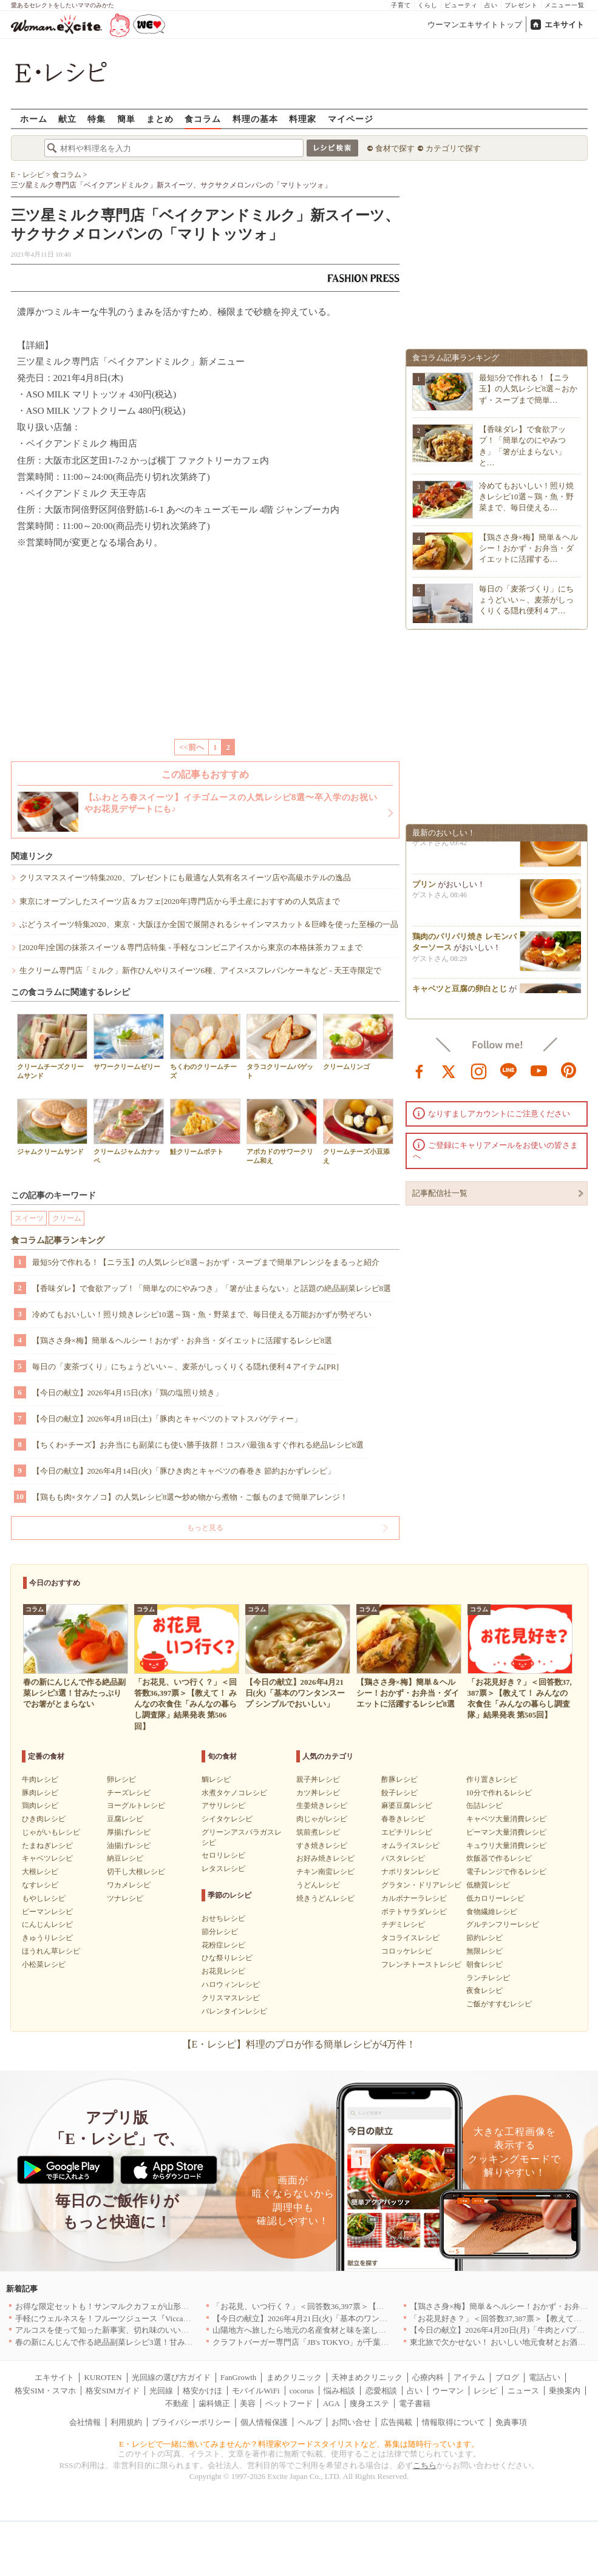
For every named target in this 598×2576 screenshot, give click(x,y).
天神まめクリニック (367, 2377)
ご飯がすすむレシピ (499, 2004)
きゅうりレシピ (47, 1938)
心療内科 (428, 2377)
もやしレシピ (44, 1898)
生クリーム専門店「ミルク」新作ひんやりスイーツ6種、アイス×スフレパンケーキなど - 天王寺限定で (200, 970)
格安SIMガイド (112, 2390)
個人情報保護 (264, 2422)
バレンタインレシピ (234, 2011)
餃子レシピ (399, 1793)
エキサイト (564, 24)
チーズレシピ (129, 1793)
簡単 (126, 118)
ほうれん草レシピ (51, 1951)
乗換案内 (564, 2390)
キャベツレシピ (47, 1858)
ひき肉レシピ (44, 1819)
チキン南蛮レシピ (325, 1871)
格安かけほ (202, 2390)
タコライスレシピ (410, 1938)
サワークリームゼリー (128, 1042)
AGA (331, 2403)
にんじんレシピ (47, 1924)
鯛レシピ (216, 1779)
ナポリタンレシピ (410, 1871)
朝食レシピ (484, 1964)
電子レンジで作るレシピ (506, 1871)
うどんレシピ (318, 1885)
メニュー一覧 (565, 5)
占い (491, 5)
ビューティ (461, 5)
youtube (539, 1070)
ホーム (33, 118)
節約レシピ (484, 1938)
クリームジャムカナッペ (128, 1131)
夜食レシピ (484, 1990)
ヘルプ (310, 2422)
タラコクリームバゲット (281, 1046)
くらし (428, 5)
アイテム (469, 2377)
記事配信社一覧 (439, 1193)
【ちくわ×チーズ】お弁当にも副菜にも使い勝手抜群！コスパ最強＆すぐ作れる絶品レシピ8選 (198, 1444)
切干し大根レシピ (136, 1871)
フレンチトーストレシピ (421, 1964)
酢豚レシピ (399, 1779)
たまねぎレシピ (47, 1845)
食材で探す (395, 148)
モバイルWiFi (255, 2390)
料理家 (302, 118)
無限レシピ (484, 1951)
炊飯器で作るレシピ (499, 1858)
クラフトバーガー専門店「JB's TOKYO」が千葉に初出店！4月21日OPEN (340, 2342)
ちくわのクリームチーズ (205, 1046)
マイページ (350, 118)
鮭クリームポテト (205, 1127)
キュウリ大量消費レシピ (506, 1845)
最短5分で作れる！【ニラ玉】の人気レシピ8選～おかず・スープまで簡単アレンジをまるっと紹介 (205, 1262)
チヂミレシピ (403, 1924)
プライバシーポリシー (191, 2422)
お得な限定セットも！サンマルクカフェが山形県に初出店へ (121, 2306)
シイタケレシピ (227, 1819)
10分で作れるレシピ (499, 1793)
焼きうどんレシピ (325, 1898)
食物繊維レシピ (491, 1911)
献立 (67, 118)
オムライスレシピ (410, 1845)
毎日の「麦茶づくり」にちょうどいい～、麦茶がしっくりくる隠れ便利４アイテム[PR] (185, 1366)
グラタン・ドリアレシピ (421, 1885)
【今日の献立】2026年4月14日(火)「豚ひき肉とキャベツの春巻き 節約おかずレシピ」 (183, 1470)
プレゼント (521, 5)
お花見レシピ (223, 1971)
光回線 (161, 2390)
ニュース (523, 2390)
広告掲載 (396, 2422)
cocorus (302, 2390)
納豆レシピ (125, 1858)
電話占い (544, 2377)
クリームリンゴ (358, 1042)
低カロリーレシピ (495, 1898)
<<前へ (191, 747)
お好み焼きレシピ (325, 1858)
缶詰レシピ (484, 1805)
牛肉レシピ (40, 1779)
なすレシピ (40, 1885)
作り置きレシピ (491, 1779)
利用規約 (126, 2422)
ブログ (507, 2377)
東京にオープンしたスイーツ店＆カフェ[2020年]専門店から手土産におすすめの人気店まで (180, 901)
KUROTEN (102, 2377)
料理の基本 (255, 118)
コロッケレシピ (406, 1951)
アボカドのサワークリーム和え (281, 1131)
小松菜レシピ (44, 1964)
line (509, 1070)
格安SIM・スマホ (45, 2390)
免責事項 (511, 2422)
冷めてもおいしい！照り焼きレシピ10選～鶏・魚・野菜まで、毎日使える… (526, 496)
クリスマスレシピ (231, 1998)
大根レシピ (40, 1871)
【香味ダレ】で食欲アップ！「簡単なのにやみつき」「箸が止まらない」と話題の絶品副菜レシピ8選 (212, 1288)
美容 (248, 2403)
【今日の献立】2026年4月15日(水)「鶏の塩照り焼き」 (127, 1392)
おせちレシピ (223, 1918)
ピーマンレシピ (47, 1911)
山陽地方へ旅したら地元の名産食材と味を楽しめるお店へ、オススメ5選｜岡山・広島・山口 (376, 2330)
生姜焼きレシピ (321, 1805)
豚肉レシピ (40, 1793)
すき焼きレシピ (321, 1845)
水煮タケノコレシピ (234, 1793)
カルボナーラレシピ (414, 1898)
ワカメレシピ (129, 1885)
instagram (479, 1070)
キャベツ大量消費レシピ (506, 1819)
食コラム (203, 118)
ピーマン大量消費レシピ (506, 1832)
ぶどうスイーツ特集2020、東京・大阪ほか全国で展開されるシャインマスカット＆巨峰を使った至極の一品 (208, 924)
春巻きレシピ (403, 1819)
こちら (425, 2465)
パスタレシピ (403, 1858)
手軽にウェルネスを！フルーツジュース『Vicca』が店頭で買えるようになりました (162, 2318)
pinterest (569, 1070)
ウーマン (448, 2390)
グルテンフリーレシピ (502, 1924)
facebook (419, 1070)
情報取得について (453, 2422)
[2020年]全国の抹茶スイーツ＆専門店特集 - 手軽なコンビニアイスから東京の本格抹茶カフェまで (191, 947)
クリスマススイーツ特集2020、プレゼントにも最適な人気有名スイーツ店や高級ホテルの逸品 (185, 877)
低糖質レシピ (488, 1885)
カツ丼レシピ (318, 1793)
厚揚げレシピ (129, 1832)
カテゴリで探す (453, 148)
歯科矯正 (214, 2403)
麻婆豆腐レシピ (406, 1805)
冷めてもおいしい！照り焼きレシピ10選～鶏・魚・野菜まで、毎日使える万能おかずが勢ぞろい (202, 1314)
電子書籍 (414, 2403)
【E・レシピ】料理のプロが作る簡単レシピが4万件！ (299, 2044)
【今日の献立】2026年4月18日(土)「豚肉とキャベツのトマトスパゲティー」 (167, 1418)
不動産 (177, 2403)
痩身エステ (369, 2403)
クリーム (66, 1218)
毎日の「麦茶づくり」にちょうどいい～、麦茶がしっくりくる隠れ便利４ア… (526, 599)
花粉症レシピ (223, 1945)
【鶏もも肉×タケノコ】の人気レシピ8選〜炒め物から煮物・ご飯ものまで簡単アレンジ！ (190, 1497)
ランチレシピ (488, 1978)
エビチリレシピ (406, 1832)
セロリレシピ (223, 1855)
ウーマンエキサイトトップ (474, 24)
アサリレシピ (223, 1805)
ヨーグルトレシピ (136, 1805)
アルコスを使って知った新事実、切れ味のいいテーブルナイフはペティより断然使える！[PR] (180, 2330)
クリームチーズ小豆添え (358, 1131)
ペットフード (289, 2403)
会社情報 (85, 2422)
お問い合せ (351, 2422)
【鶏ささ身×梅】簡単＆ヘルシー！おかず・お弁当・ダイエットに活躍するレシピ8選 (182, 1340)
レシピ (485, 2390)
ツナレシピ (125, 1898)
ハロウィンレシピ (231, 1984)
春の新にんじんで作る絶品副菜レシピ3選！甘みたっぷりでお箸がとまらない (151, 2342)
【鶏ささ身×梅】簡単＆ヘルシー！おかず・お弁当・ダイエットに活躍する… (528, 548)
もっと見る (205, 1527)
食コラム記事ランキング (57, 1240)
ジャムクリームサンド (52, 1127)
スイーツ (29, 1218)
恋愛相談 (381, 2390)
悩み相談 (339, 2390)
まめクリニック (294, 2377)
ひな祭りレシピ (227, 1958)
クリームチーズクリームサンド (52, 1046)
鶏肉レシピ (40, 1805)
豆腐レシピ (125, 1819)
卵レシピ (121, 1779)
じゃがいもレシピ (51, 1832)
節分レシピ (220, 1931)
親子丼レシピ (318, 1779)
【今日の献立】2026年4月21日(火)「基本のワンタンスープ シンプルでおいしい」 (356, 2318)
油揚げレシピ (129, 1845)
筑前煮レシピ (318, 1832)
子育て (401, 5)
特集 (96, 118)
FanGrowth (238, 2377)
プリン (424, 889)
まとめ (160, 118)
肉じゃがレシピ (321, 1819)
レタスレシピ (223, 1868)
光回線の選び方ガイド (171, 2377)
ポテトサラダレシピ (414, 1911)
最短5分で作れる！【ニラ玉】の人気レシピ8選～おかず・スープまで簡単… (528, 388)
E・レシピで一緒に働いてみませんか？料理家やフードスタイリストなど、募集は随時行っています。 (299, 2444)
